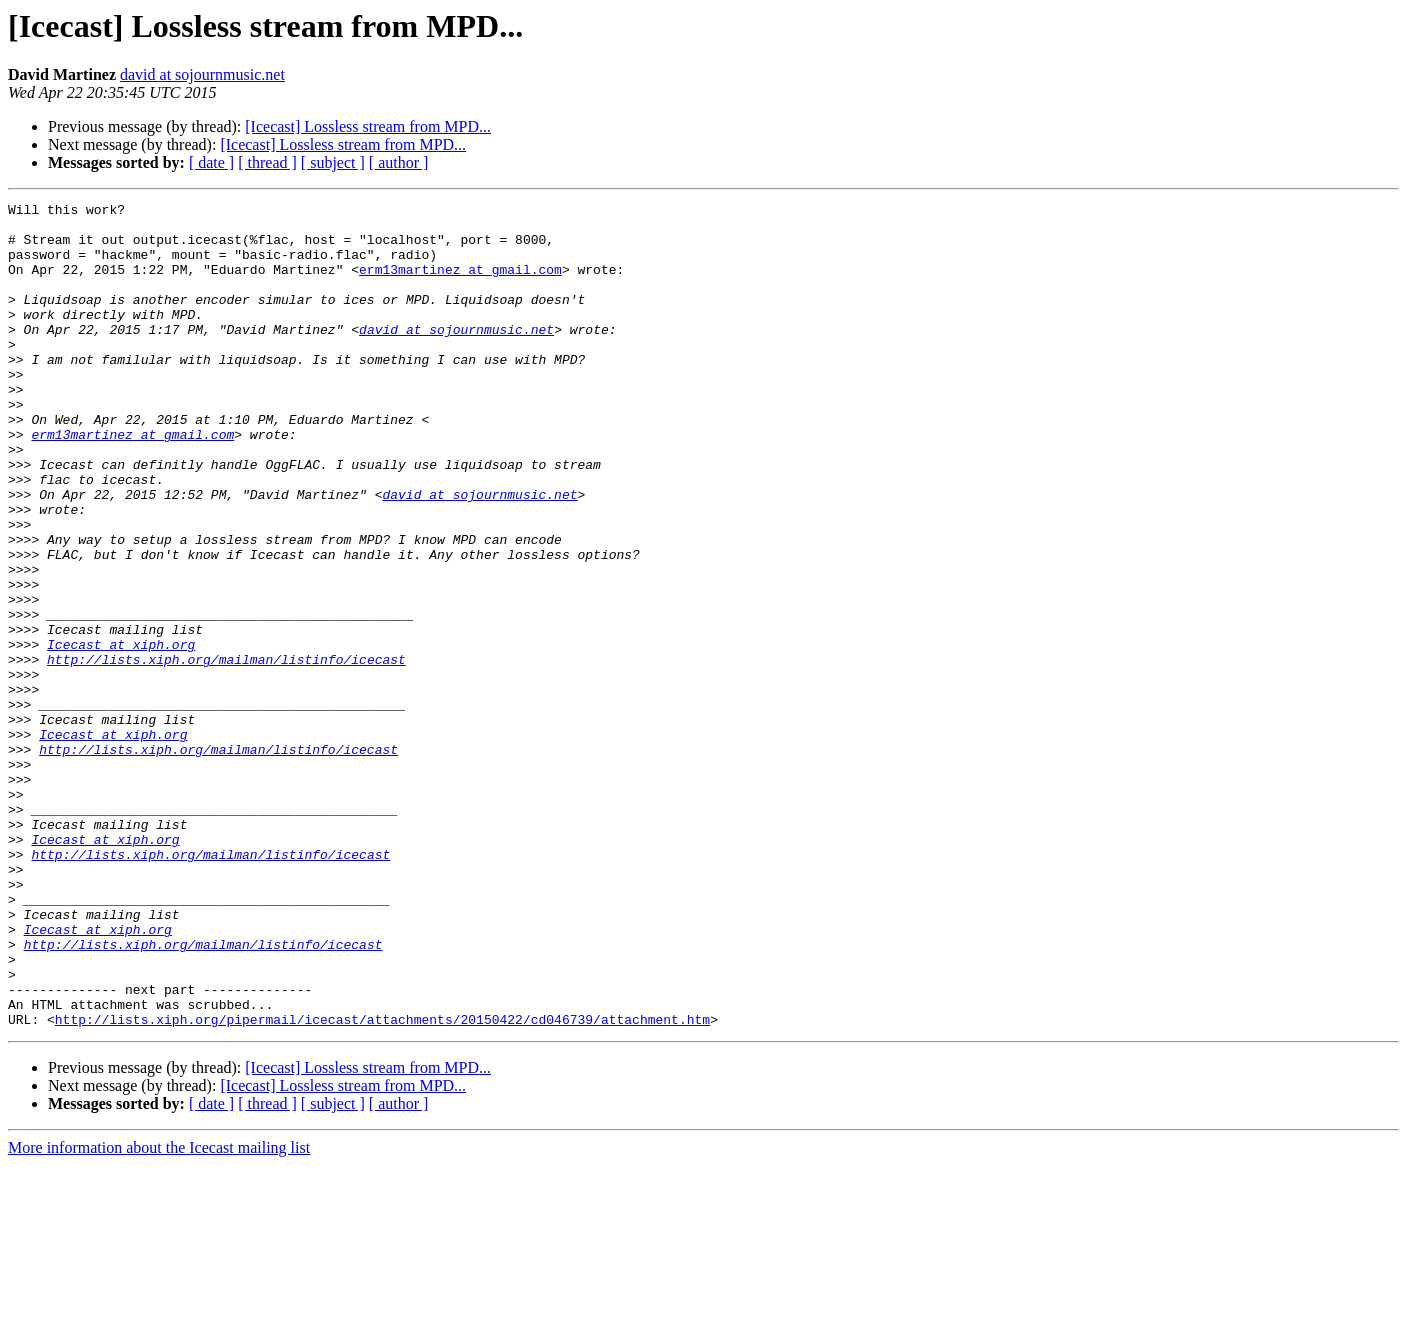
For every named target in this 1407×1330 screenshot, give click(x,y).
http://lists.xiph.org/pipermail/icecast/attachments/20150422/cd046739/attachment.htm (382, 1184)
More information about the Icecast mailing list (159, 1312)
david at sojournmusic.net (202, 74)
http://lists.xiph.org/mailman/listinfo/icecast (226, 752)
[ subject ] (333, 162)
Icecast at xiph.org (121, 734)
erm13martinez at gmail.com (460, 284)
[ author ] (399, 162)
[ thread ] (267, 162)
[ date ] (211, 162)
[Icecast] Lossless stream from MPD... (368, 126)
